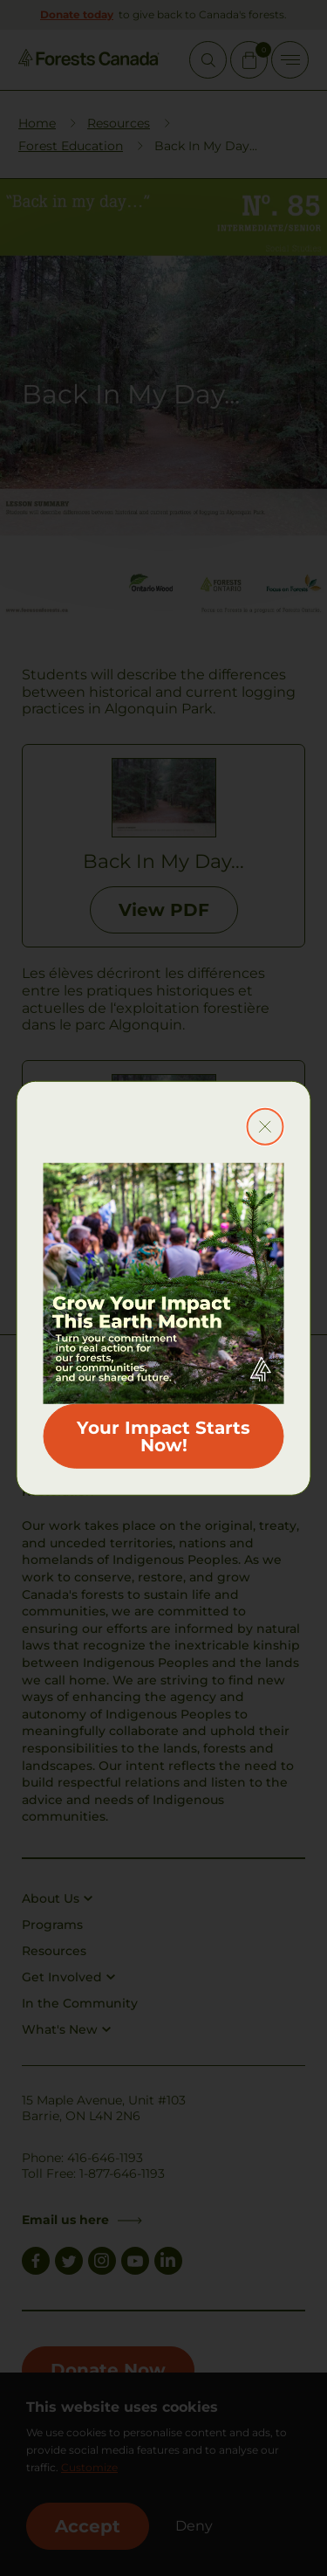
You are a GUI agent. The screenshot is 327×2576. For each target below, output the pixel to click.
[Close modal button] (264, 1127)
